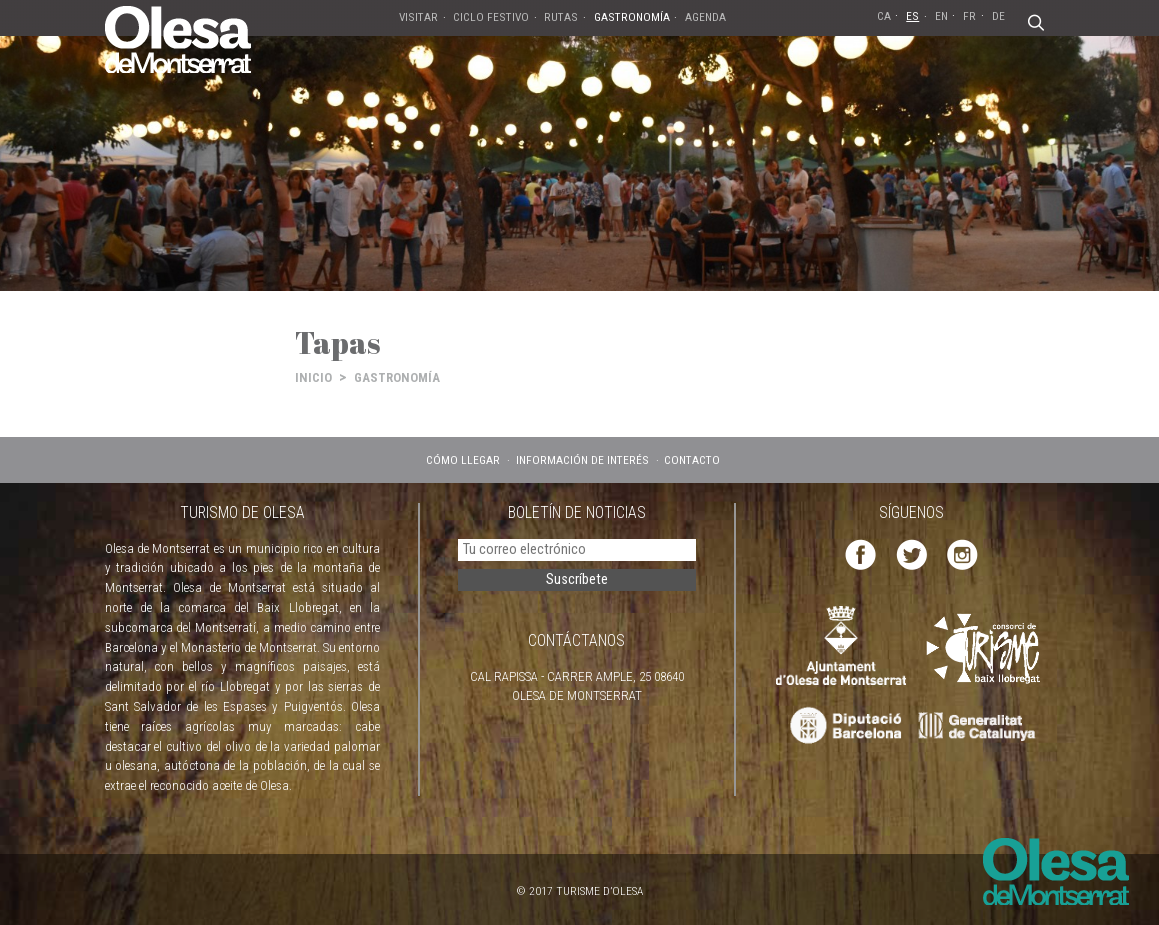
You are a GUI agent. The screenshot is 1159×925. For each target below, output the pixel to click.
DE (998, 16)
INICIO (313, 377)
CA (884, 16)
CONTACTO (692, 460)
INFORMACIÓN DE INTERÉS (582, 460)
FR (969, 16)
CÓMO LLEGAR (463, 460)
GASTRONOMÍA (397, 377)
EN (941, 16)
